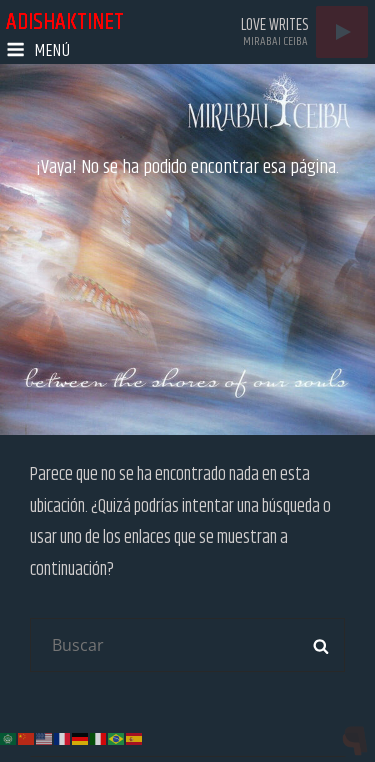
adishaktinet (65, 22)
